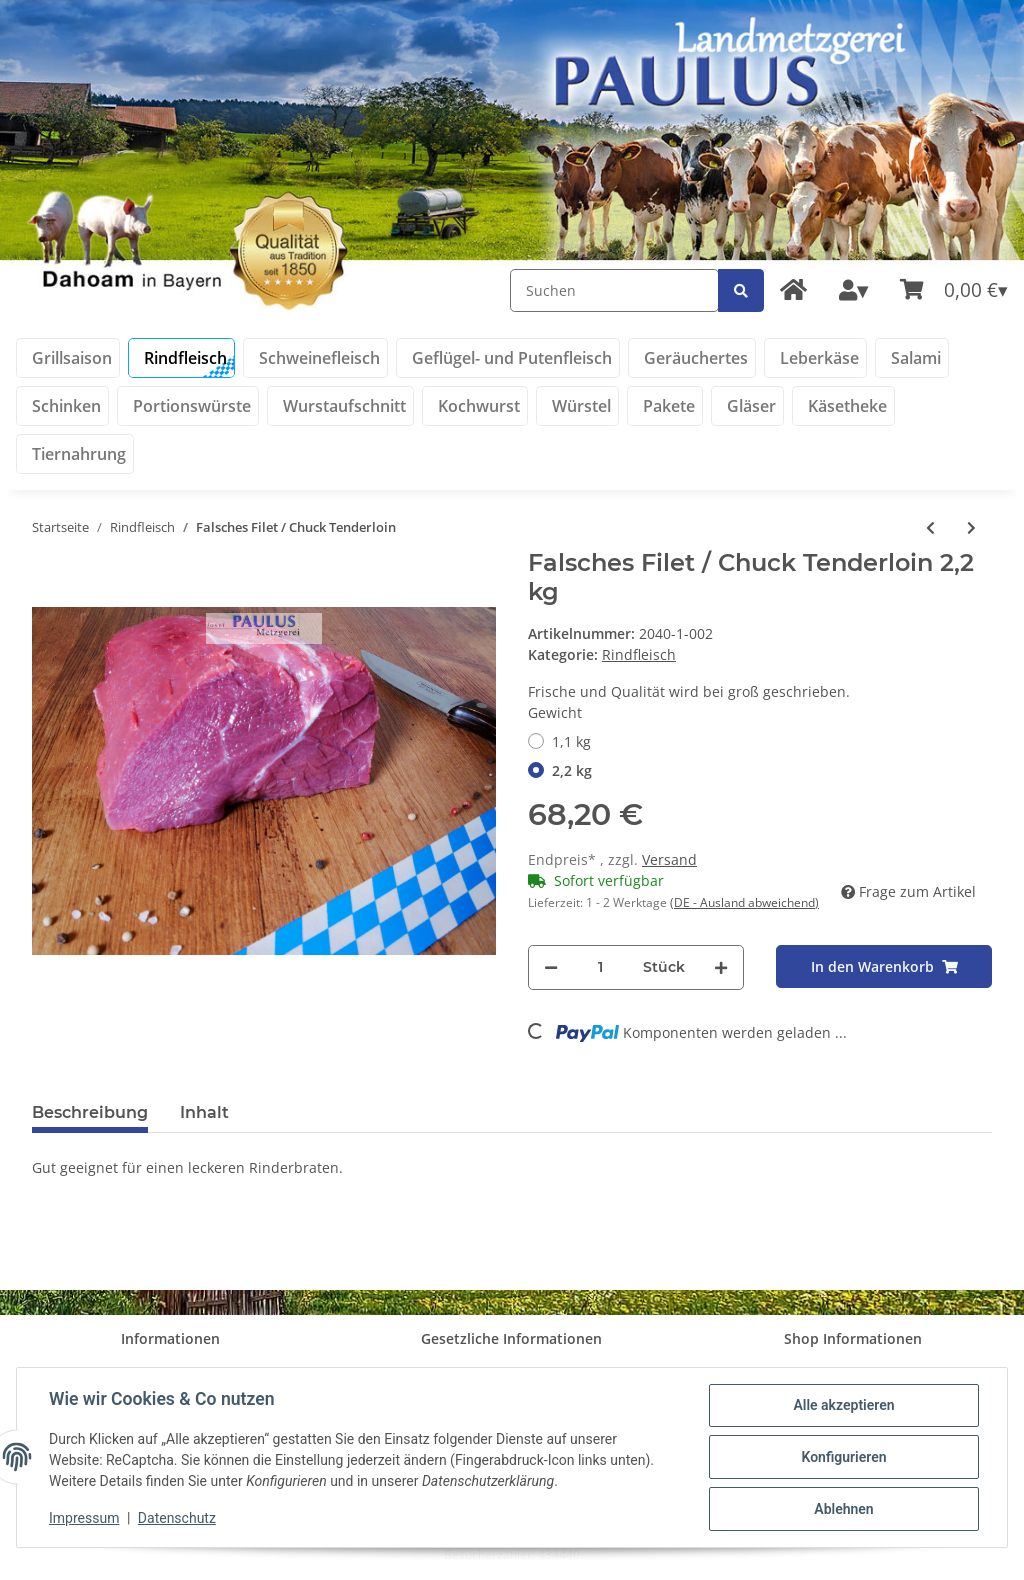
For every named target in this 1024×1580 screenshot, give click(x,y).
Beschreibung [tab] (90, 1112)
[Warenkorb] (954, 290)
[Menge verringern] (551, 967)
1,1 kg (571, 741)
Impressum (84, 1518)
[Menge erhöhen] (721, 967)
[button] (853, 291)
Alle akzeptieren (843, 1405)
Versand (669, 859)
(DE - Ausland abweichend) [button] (744, 902)
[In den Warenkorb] (884, 966)
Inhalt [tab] (204, 1112)
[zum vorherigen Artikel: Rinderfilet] (930, 527)
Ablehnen (843, 1509)
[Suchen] (614, 290)
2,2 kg (572, 770)
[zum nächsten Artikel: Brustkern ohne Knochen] (971, 527)
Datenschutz (177, 1518)
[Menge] (600, 967)
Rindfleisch (639, 654)
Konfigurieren (843, 1457)
